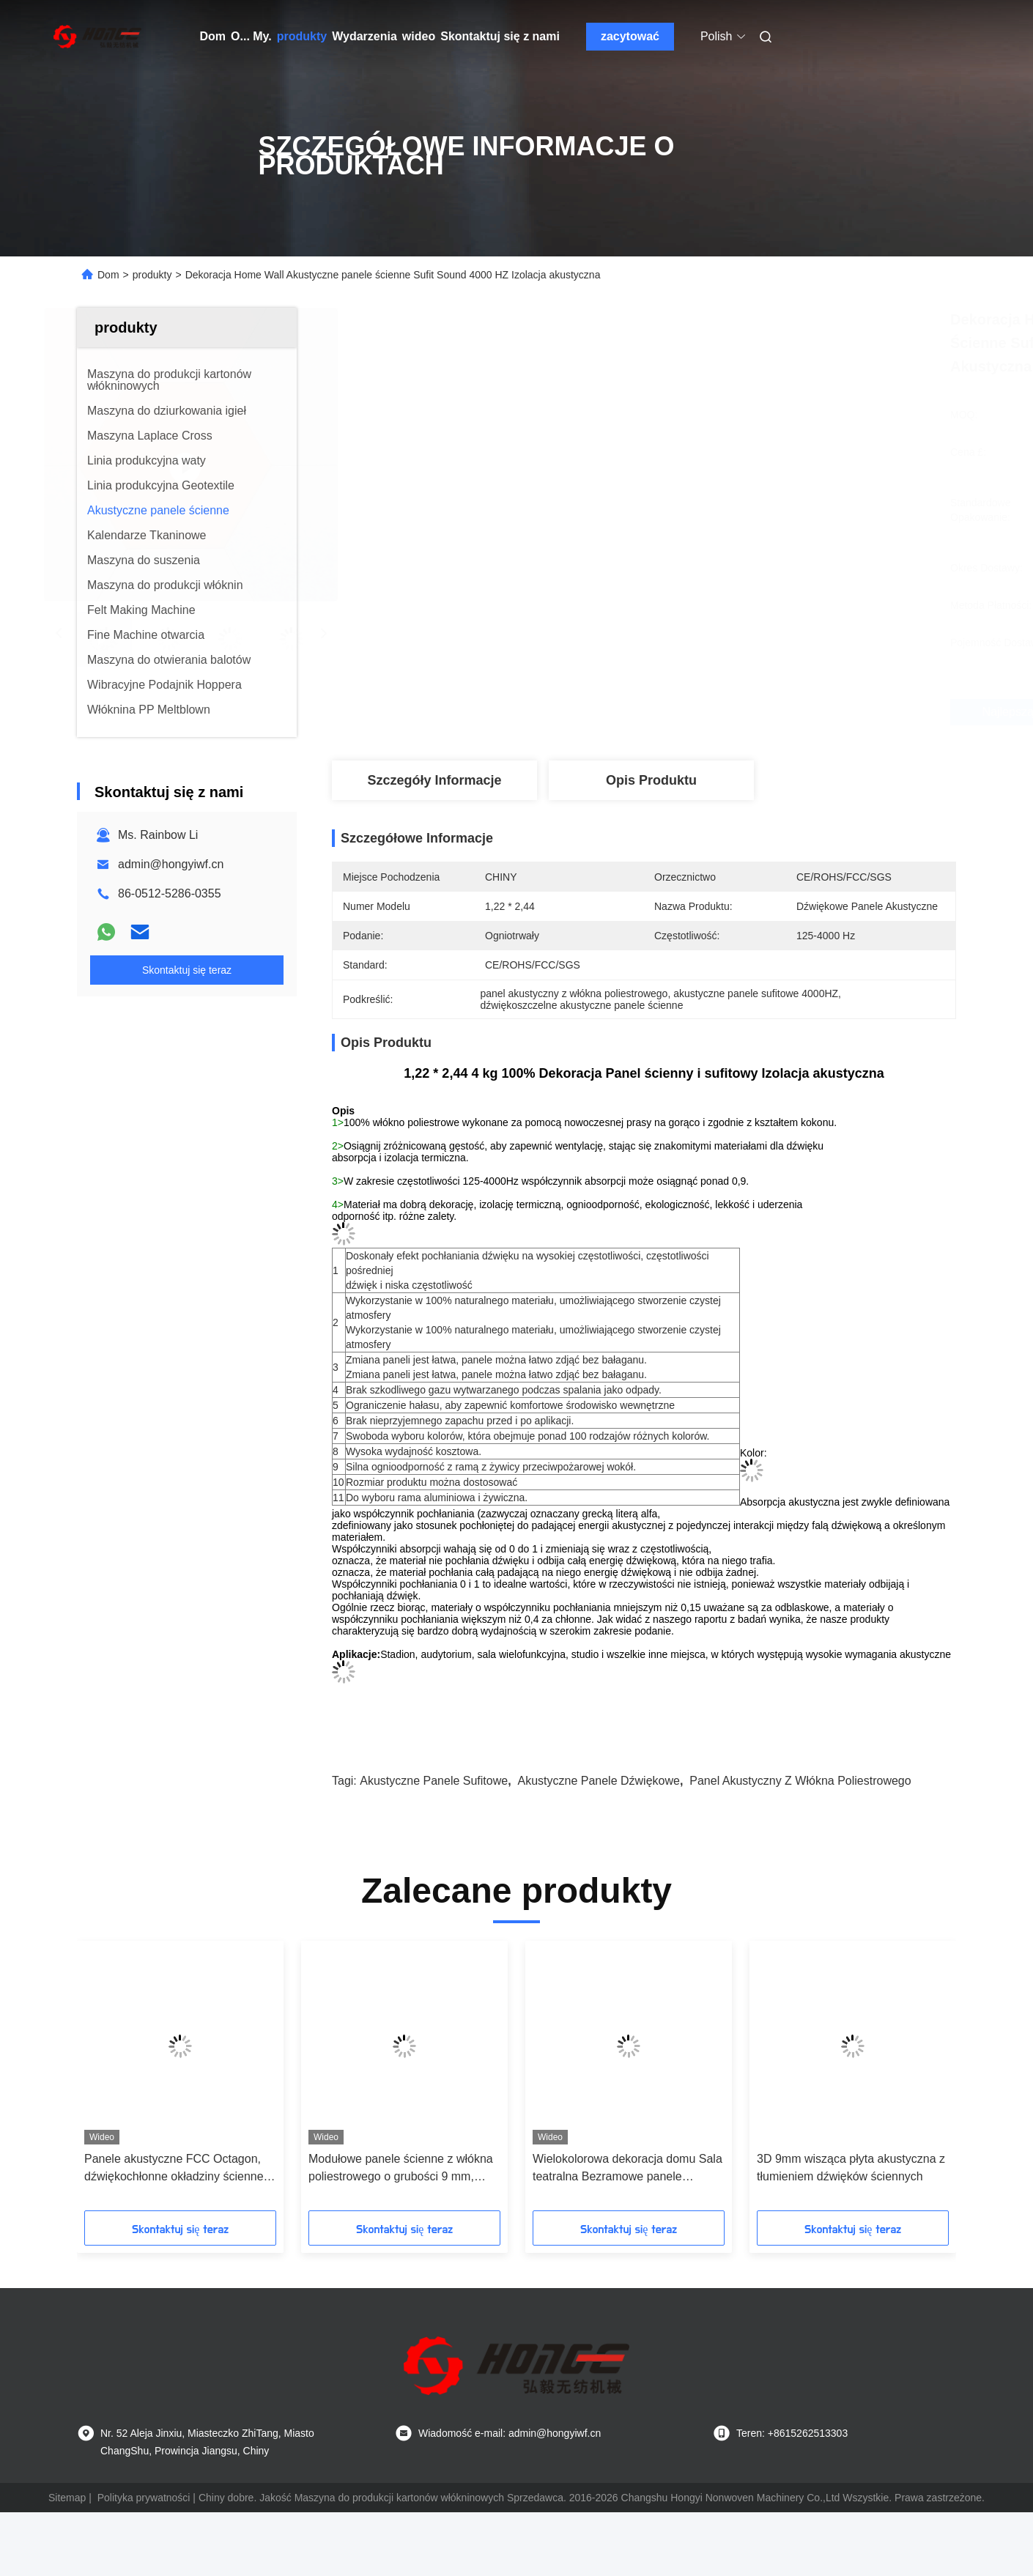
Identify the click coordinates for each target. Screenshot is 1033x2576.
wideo (418, 36)
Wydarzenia (364, 36)
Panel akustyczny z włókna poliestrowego (800, 1780)
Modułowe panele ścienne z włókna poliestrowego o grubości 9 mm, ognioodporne (400, 2169)
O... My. (251, 36)
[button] (108, 2080)
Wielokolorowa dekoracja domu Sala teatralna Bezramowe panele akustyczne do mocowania (627, 2169)
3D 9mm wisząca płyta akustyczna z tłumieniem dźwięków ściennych (851, 2168)
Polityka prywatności (143, 2497)
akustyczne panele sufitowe (434, 1780)
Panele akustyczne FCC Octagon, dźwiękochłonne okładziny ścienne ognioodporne (174, 2169)
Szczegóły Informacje (434, 780)
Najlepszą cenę (739, 712)
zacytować (630, 36)
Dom (213, 36)
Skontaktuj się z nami (500, 36)
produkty (302, 36)
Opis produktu (651, 780)
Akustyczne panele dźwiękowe (598, 1780)
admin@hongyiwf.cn (170, 864)
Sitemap (67, 2497)
